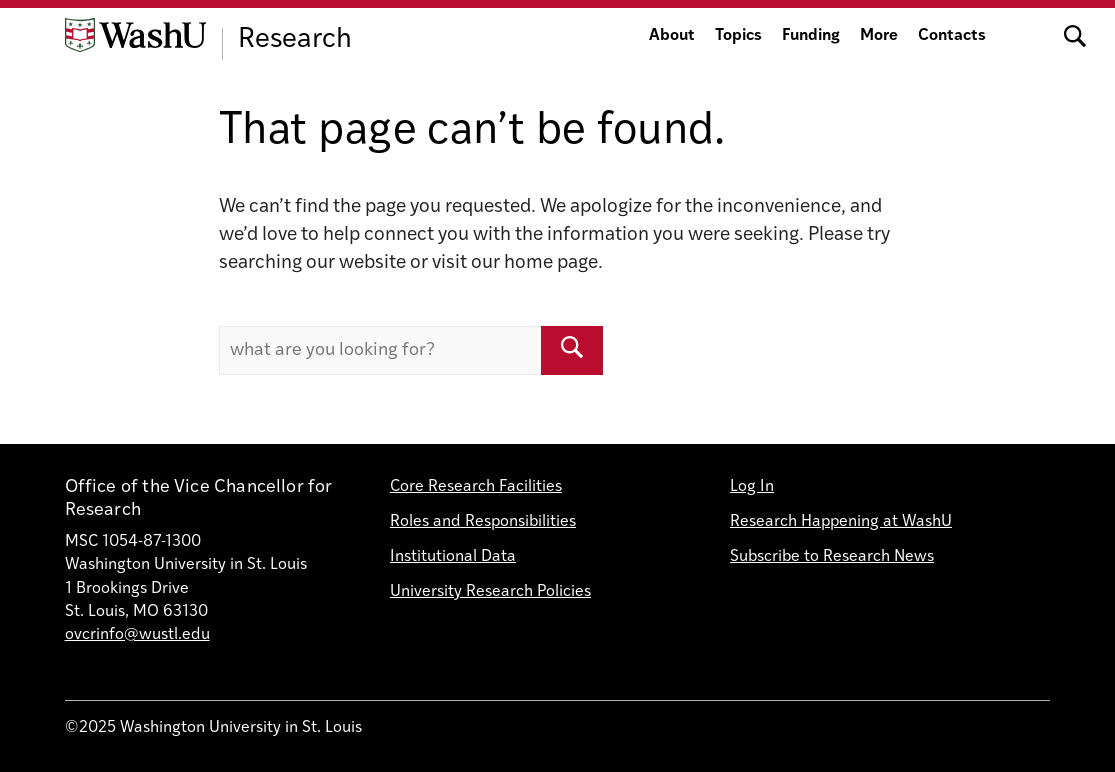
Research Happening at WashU (841, 522)
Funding (811, 36)
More (879, 36)
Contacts (952, 36)
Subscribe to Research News (832, 557)
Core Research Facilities (476, 487)
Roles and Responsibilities (483, 522)
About (672, 36)
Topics (738, 36)
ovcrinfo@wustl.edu (137, 635)
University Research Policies (490, 592)
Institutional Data (453, 557)
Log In (752, 487)
